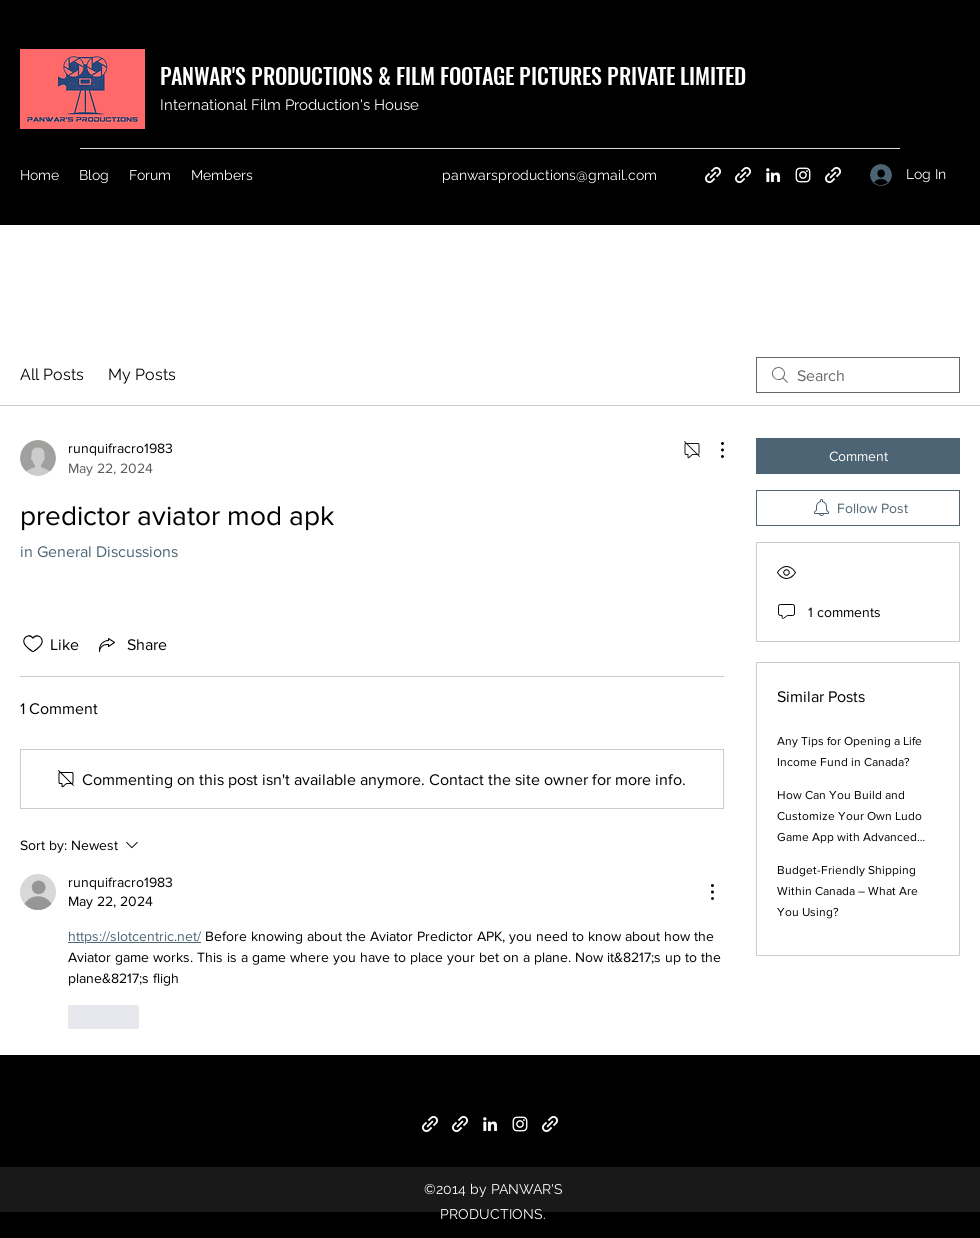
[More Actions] (712, 450)
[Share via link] (131, 644)
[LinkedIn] (773, 175)
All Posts (52, 374)
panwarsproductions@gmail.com (549, 175)
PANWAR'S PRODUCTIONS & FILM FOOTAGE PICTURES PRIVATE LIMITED (453, 75)
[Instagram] (803, 175)
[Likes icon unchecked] (33, 644)
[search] (858, 375)
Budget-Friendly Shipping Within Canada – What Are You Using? (847, 891)
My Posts (142, 374)
